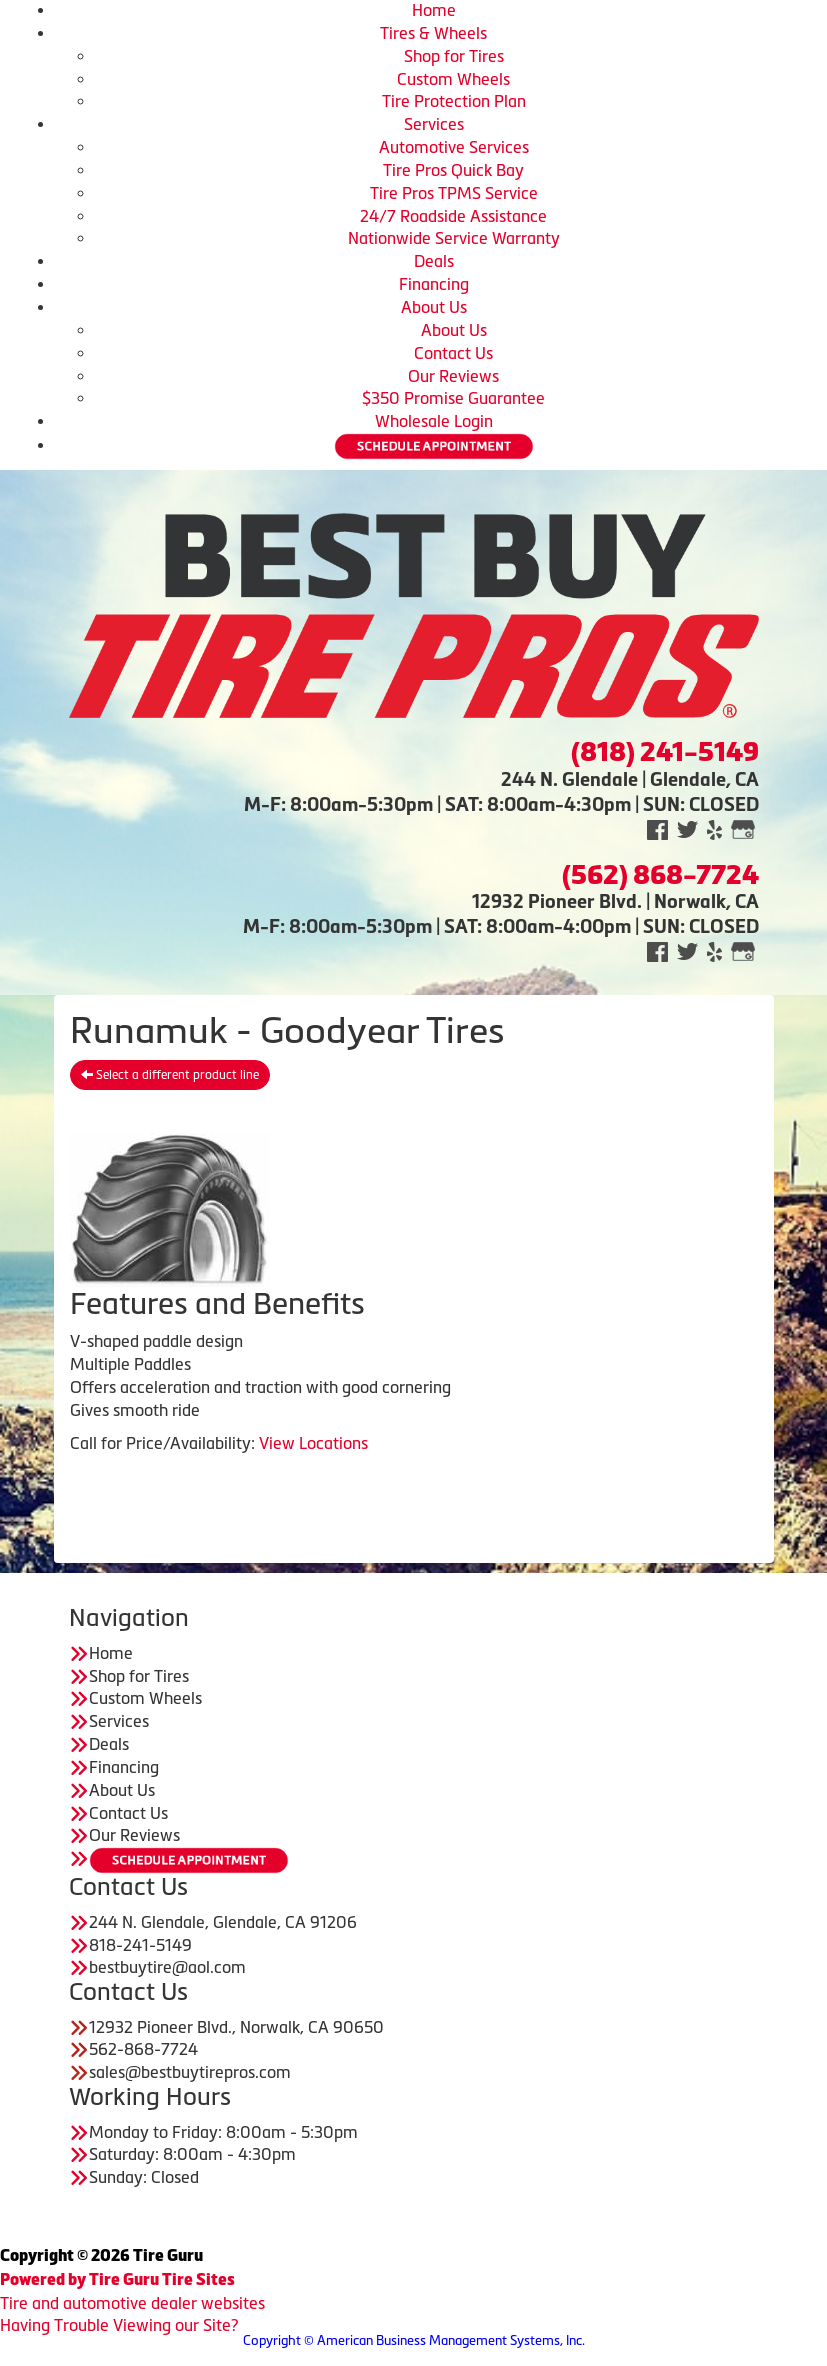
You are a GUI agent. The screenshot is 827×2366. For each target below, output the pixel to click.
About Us (434, 307)
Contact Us (453, 353)
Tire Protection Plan (454, 101)
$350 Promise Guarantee (453, 398)
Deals (434, 261)
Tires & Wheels (433, 33)
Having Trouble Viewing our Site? (119, 2325)
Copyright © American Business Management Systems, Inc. (414, 2340)
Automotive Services (454, 147)
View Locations (313, 1443)
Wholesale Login (434, 421)
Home (434, 10)
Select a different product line (170, 1075)
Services (434, 124)
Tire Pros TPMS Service (454, 193)
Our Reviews (453, 376)
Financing (434, 284)
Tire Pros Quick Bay (453, 170)
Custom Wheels (453, 79)
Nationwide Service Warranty (454, 238)
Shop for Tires (454, 56)
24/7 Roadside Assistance (453, 216)
